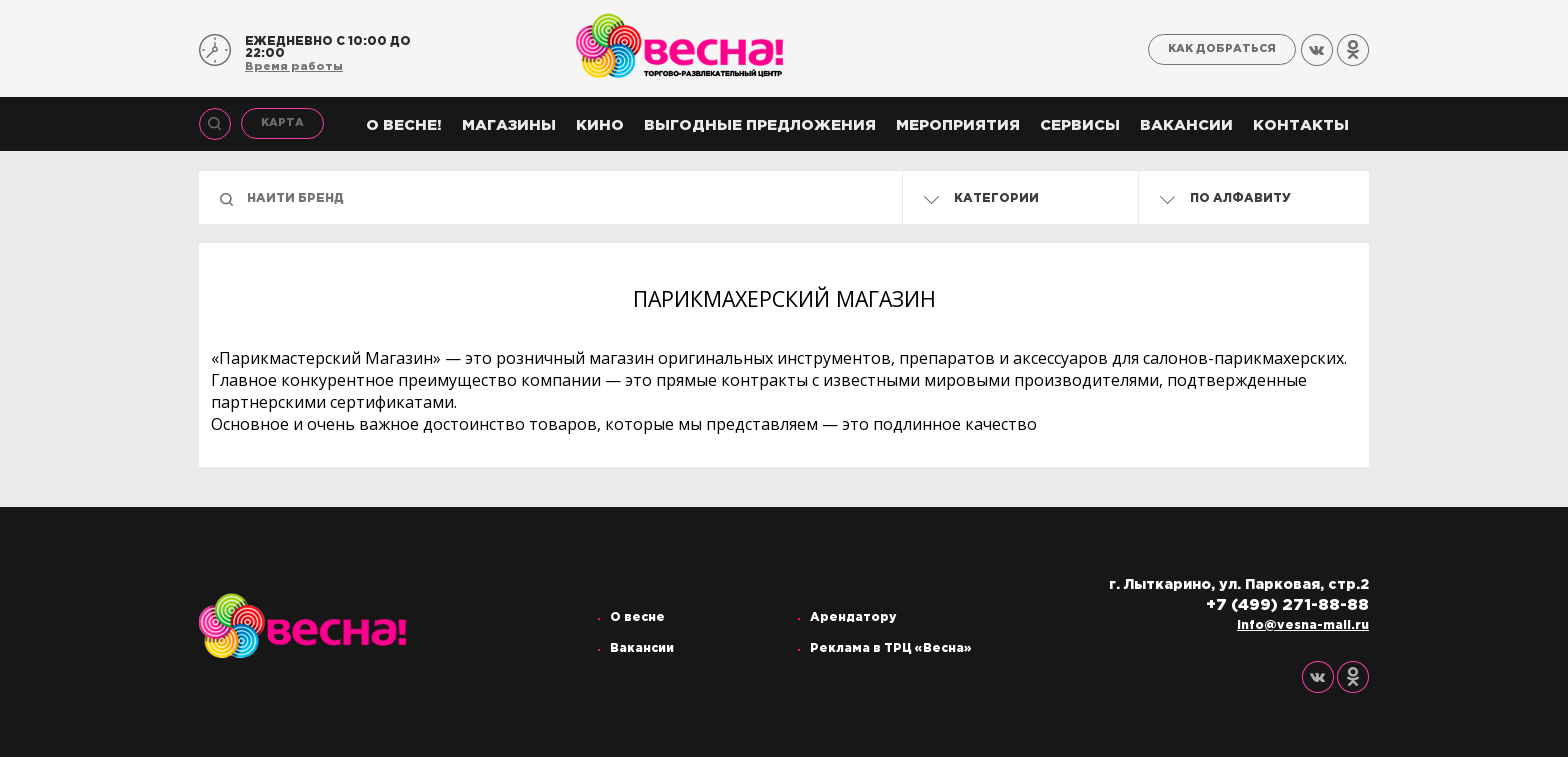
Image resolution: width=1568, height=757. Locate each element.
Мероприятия (958, 125)
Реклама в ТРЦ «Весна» (891, 648)
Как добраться (1222, 49)
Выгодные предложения (760, 125)
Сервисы (1080, 125)
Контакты (1301, 125)
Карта (282, 123)
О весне (637, 617)
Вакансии (1186, 125)
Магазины (509, 125)
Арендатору (853, 617)
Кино (600, 125)
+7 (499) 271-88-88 (1287, 605)
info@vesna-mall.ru (1303, 625)
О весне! (404, 125)
